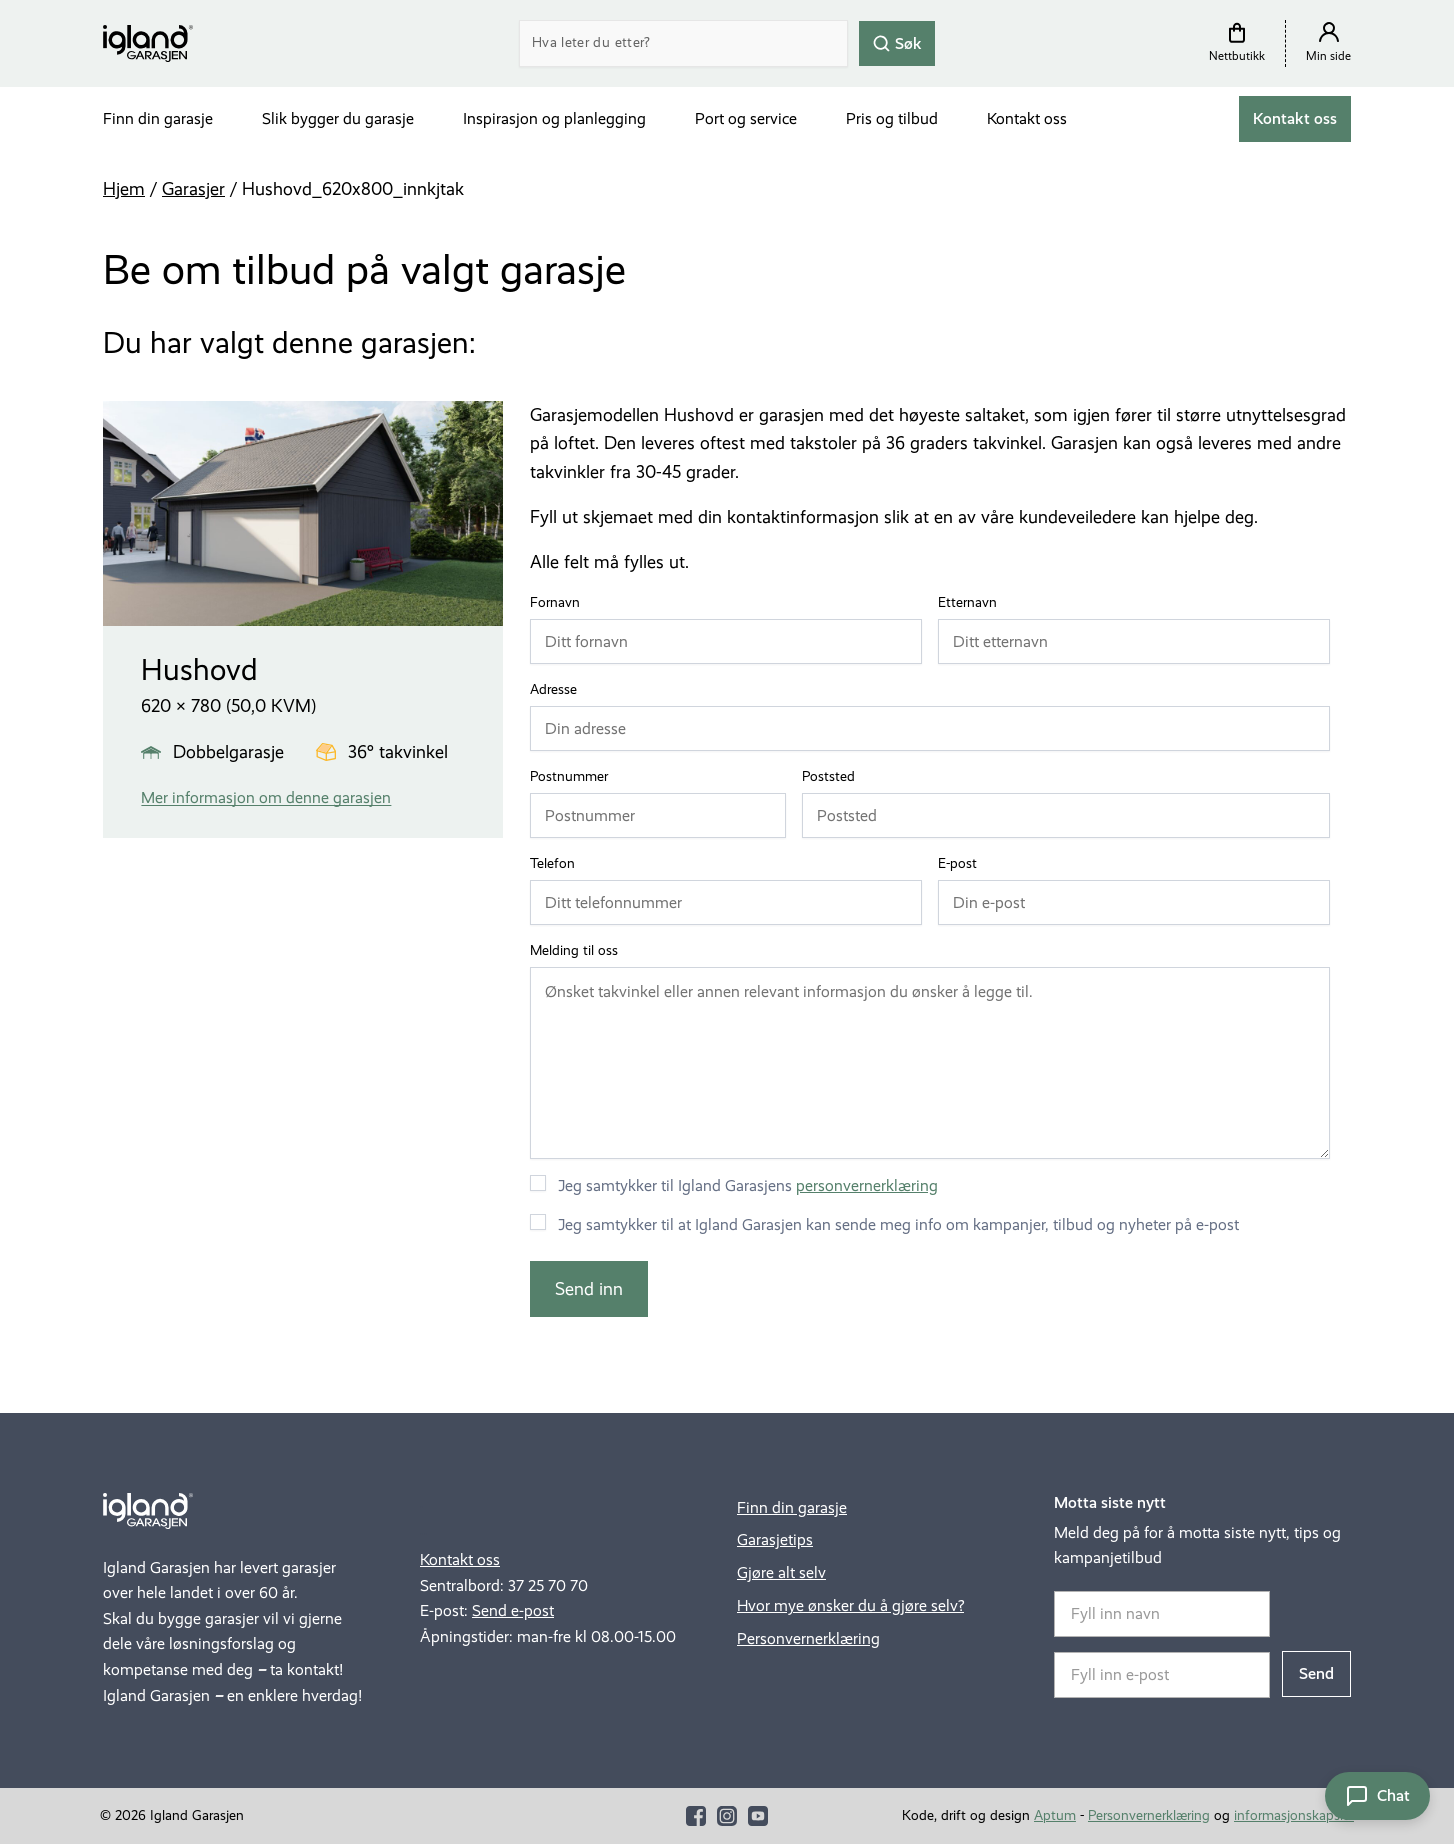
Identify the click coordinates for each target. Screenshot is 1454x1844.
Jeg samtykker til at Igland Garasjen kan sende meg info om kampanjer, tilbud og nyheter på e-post (898, 1224)
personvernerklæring (867, 1185)
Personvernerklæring (808, 1638)
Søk (897, 42)
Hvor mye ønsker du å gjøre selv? (850, 1605)
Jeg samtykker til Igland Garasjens (748, 1185)
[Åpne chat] (1377, 1796)
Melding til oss (574, 950)
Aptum (1055, 1815)
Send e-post (513, 1610)
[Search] (683, 43)
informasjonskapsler (1294, 1815)
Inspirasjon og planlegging (554, 118)
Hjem (124, 189)
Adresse (558, 690)
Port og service (746, 118)
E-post (962, 864)
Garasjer (193, 189)
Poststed (833, 777)
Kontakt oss (1027, 118)
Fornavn (559, 603)
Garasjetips (775, 1539)
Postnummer (573, 777)
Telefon (557, 864)
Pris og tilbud (892, 118)
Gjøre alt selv (781, 1572)
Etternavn (972, 603)
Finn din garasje (158, 118)
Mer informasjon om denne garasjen (266, 797)
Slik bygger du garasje (338, 118)
